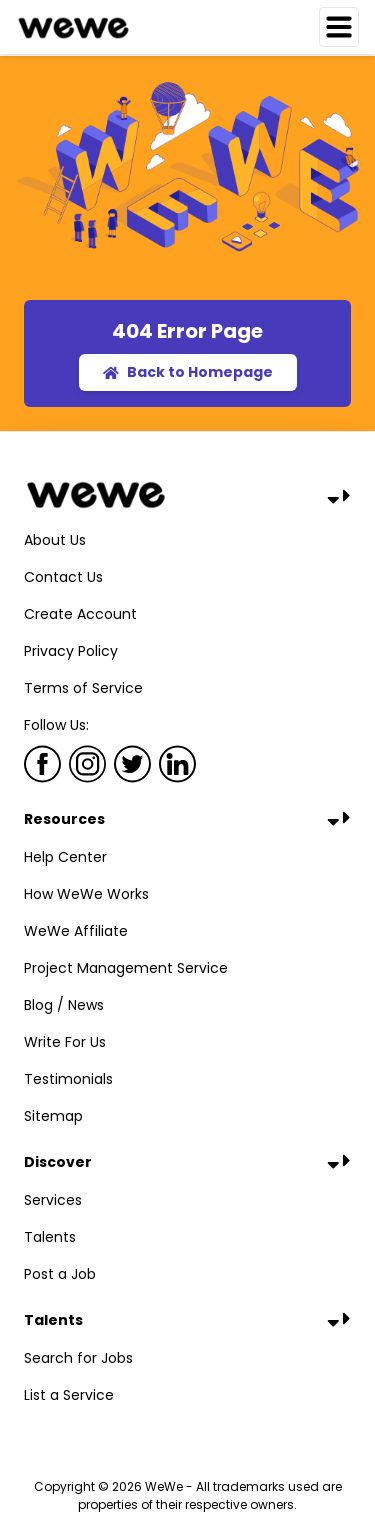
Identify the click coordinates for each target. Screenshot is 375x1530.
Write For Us (65, 1042)
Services (53, 1200)
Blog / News (64, 1005)
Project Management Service (126, 968)
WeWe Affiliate (76, 931)
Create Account (80, 614)
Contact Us (63, 577)
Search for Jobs (78, 1358)
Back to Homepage (188, 372)
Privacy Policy (71, 651)
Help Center (65, 857)
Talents (50, 1237)
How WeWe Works (86, 894)
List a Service (69, 1395)
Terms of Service (83, 688)
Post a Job (60, 1274)
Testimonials (68, 1079)
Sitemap (53, 1116)
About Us (55, 540)
